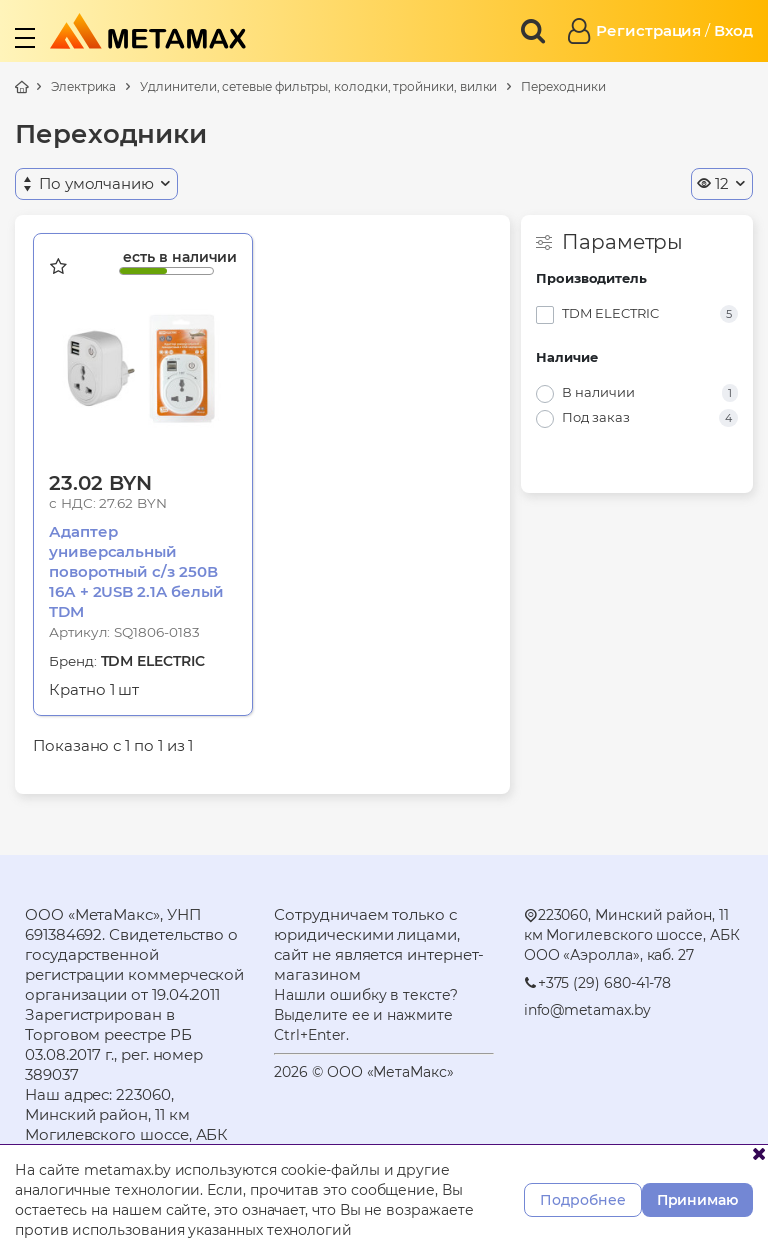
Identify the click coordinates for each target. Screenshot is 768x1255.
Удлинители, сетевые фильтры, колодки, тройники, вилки (318, 86)
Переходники (563, 86)
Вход (733, 30)
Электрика (83, 86)
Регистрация (648, 30)
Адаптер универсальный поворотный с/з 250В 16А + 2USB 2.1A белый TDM (136, 571)
